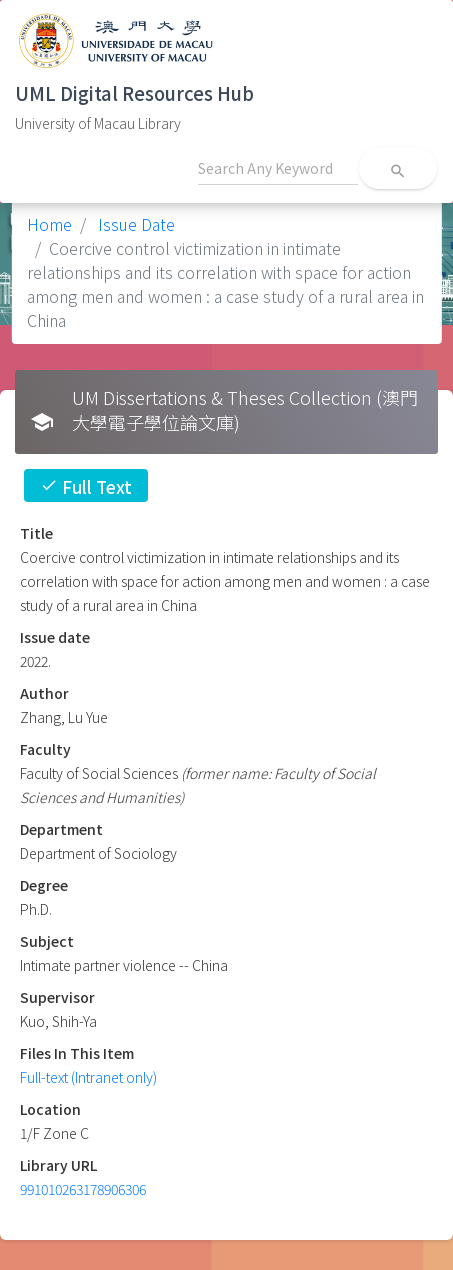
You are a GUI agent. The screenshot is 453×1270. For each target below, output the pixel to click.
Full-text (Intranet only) (88, 1077)
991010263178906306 (83, 1189)
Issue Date (134, 224)
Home (49, 224)
